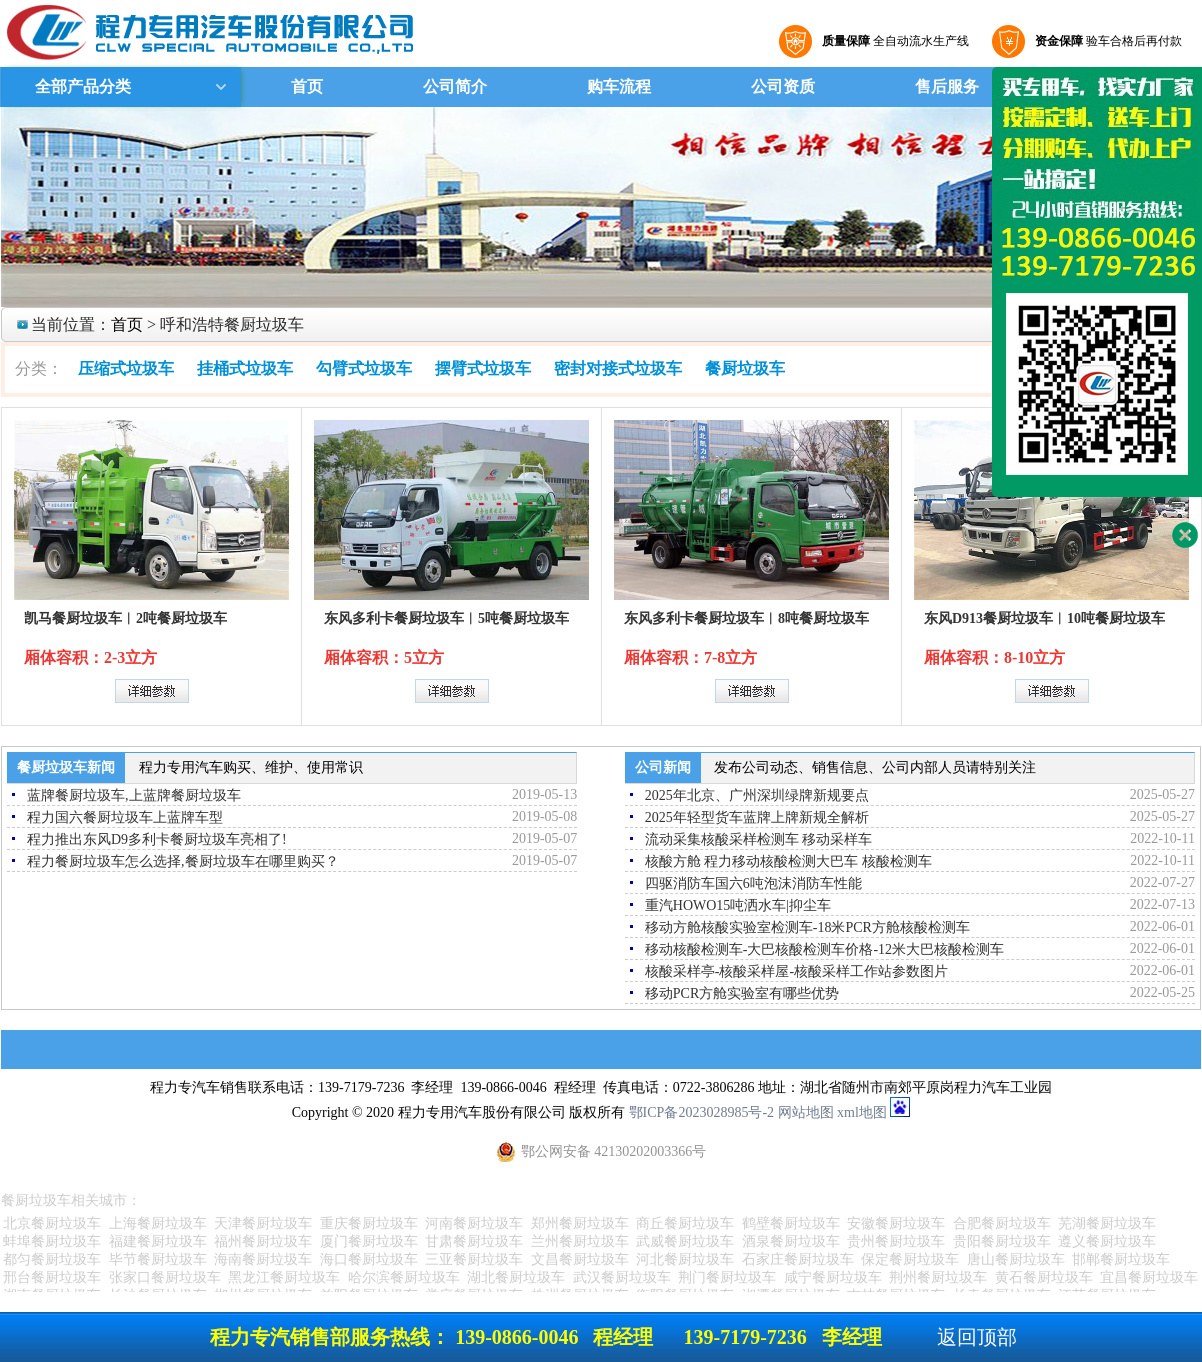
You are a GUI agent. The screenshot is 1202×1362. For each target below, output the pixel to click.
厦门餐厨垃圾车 (369, 1241)
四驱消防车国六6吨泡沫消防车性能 (753, 883)
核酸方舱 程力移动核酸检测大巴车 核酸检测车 (788, 861)
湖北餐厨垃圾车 (516, 1277)
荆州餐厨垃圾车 (938, 1277)
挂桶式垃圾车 (245, 368)
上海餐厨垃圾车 (158, 1223)
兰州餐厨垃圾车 (580, 1241)
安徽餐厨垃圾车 (896, 1223)
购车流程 (619, 86)
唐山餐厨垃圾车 (1016, 1259)
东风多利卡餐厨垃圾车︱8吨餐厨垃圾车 (746, 618)
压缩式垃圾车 (126, 368)
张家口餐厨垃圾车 (165, 1277)
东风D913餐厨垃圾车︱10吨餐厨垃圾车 (1044, 618)
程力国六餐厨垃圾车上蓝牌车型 (125, 817)
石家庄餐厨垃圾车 (798, 1259)
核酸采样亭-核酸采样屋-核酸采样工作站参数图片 (796, 971)
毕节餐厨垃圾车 (158, 1259)
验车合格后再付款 (1106, 41)
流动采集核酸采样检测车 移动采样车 (759, 839)
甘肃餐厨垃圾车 (474, 1241)
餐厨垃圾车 (745, 368)
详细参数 (152, 691)
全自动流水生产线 (893, 41)
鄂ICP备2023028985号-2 (701, 1112)
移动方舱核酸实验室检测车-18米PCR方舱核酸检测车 (807, 927)
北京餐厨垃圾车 (52, 1223)
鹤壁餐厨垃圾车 (791, 1223)
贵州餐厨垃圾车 (896, 1241)
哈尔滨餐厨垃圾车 (404, 1277)
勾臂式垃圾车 (364, 368)
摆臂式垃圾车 (483, 368)
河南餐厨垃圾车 (474, 1223)
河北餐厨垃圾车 (685, 1259)
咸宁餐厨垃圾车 (833, 1277)
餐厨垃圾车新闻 (66, 767)
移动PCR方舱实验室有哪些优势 (742, 993)
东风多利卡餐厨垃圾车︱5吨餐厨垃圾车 (446, 618)
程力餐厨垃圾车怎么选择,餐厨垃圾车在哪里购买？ (183, 861)
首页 (307, 86)
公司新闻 (663, 767)
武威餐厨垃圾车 (685, 1241)
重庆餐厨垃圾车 (369, 1223)
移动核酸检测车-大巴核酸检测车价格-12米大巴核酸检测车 (824, 949)
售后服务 (947, 86)
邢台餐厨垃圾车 (52, 1277)
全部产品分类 (81, 86)
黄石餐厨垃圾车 (1044, 1277)
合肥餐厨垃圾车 (1002, 1223)
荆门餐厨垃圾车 (727, 1277)
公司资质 (783, 86)
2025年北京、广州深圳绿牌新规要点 (757, 795)
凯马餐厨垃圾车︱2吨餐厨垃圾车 (125, 618)
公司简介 (455, 86)
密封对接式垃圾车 (618, 368)
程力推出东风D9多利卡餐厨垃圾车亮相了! (157, 839)
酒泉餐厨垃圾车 (791, 1241)
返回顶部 (977, 1337)
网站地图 (806, 1112)
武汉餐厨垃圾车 (622, 1277)
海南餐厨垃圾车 (263, 1259)
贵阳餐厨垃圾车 (1002, 1241)
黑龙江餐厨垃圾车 (284, 1277)
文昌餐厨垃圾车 (580, 1259)
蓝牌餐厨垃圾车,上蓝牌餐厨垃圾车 (134, 795)
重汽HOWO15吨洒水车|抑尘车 (738, 905)
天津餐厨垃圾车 (263, 1223)
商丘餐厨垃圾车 (685, 1223)
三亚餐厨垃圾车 (474, 1259)
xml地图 (862, 1112)
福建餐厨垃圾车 (158, 1241)
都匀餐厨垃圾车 (52, 1259)
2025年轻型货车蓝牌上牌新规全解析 (757, 817)
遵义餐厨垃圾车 (1107, 1241)
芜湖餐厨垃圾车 (1107, 1223)
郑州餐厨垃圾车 (580, 1223)
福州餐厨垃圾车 (263, 1241)
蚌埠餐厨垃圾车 (52, 1241)
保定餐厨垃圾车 (910, 1259)
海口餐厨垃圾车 (369, 1259)
